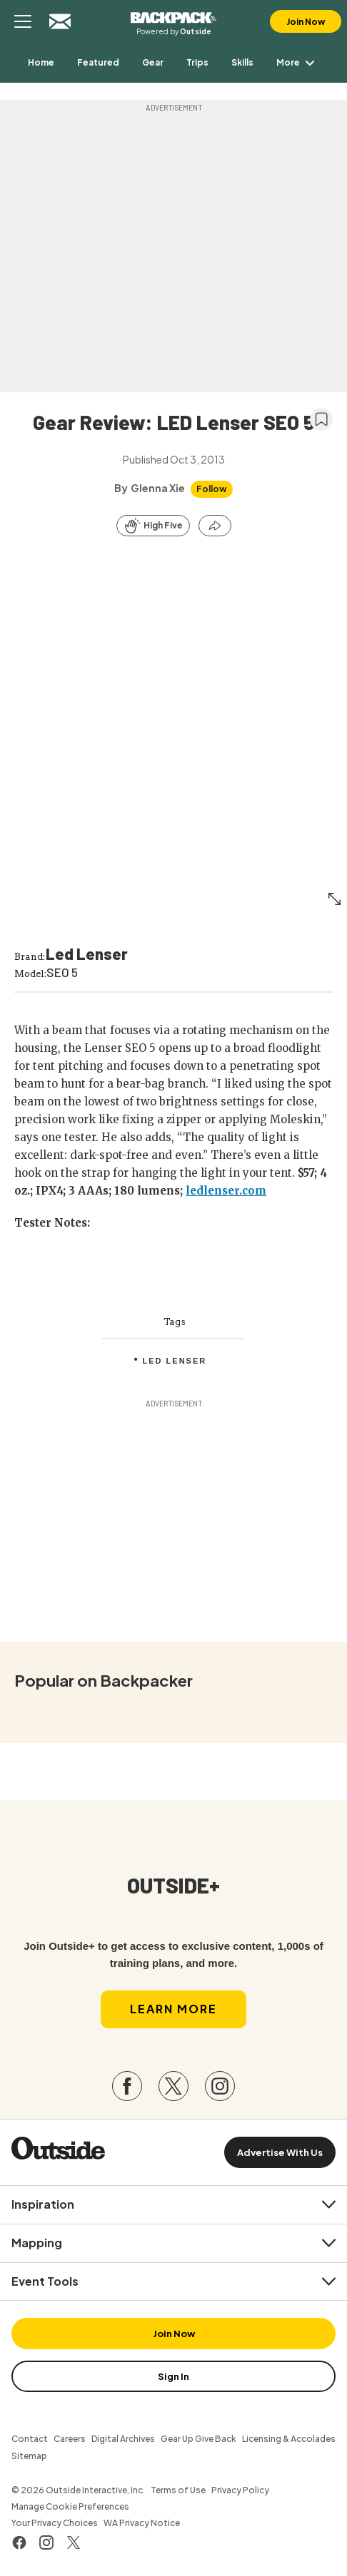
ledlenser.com (226, 1190)
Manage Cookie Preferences (70, 2506)
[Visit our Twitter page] (173, 2086)
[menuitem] (41, 62)
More (298, 62)
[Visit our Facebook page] (127, 2086)
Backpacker (173, 16)
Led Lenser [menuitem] (175, 1360)
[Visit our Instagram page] (220, 2086)
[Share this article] (214, 525)
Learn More (173, 2008)
